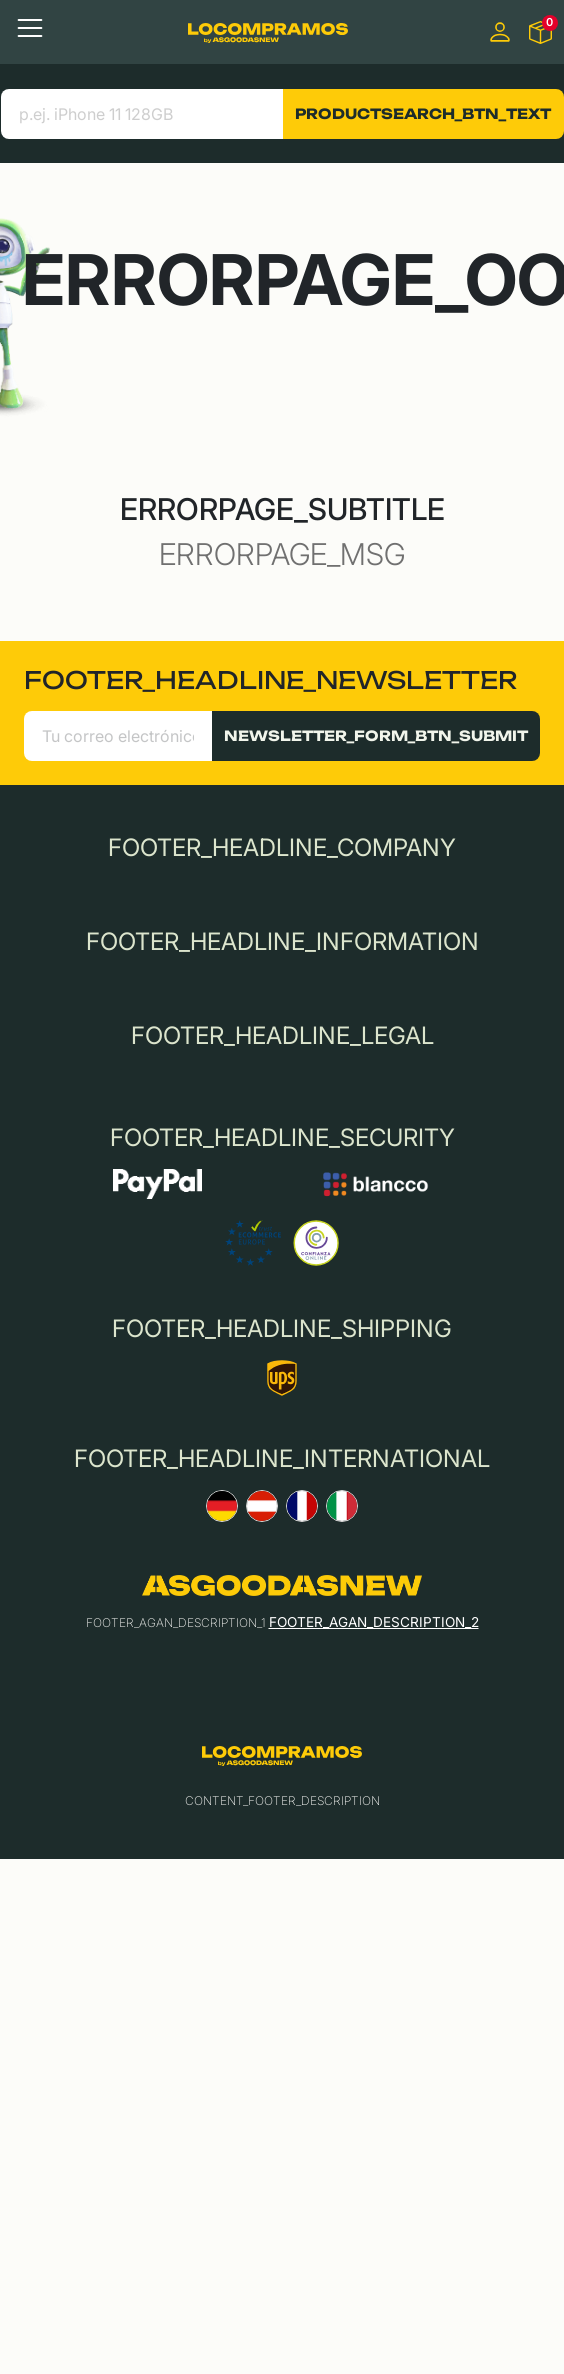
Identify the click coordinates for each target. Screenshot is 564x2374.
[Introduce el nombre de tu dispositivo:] (142, 114)
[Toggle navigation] (30, 28)
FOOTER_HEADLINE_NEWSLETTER (270, 680)
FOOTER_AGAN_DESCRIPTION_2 (374, 1622)
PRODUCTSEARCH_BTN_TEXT (423, 113)
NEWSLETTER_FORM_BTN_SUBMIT (376, 735)
